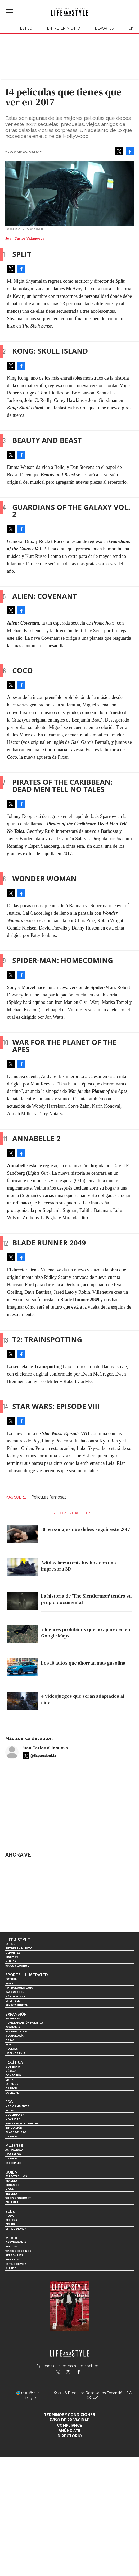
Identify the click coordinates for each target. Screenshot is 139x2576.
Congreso (13, 2075)
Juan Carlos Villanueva (45, 1748)
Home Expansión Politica (24, 2022)
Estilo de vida (15, 2228)
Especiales (13, 2163)
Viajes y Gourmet (18, 1965)
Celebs (10, 2224)
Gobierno (12, 2066)
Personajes (14, 2255)
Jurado (10, 2268)
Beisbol (11, 1983)
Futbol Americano (19, 1987)
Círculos (12, 2185)
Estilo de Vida (15, 2264)
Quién (11, 2172)
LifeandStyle (15, 2053)
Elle (10, 2211)
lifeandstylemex (72, 2373)
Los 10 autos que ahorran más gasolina (83, 1663)
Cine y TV (11, 1956)
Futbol (11, 1978)
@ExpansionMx (43, 1756)
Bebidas (11, 2246)
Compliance (69, 2425)
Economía (12, 2027)
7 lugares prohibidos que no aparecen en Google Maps (85, 1632)
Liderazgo (13, 2154)
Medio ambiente (17, 2106)
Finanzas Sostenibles (22, 2123)
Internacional (16, 2031)
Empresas (12, 2018)
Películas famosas (49, 1497)
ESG (8, 2044)
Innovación (13, 2127)
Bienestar (12, 2259)
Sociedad (12, 2092)
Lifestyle (12, 2000)
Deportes (104, 28)
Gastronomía (15, 2242)
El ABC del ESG (15, 2132)
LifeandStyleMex (58, 2373)
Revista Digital (16, 2005)
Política (14, 2062)
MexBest (14, 2238)
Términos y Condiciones (69, 2415)
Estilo (26, 28)
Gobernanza (14, 2114)
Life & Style (17, 1940)
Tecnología (14, 2035)
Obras (10, 2040)
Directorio (69, 2436)
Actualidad (14, 2149)
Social (10, 2110)
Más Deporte (15, 1996)
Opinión (11, 2088)
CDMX (9, 2079)
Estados (11, 2083)
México (10, 2070)
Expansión (16, 2014)
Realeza (11, 2180)
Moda (9, 2189)
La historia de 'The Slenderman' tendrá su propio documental (86, 1599)
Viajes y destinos (18, 2251)
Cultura (11, 2202)
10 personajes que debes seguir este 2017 (85, 1529)
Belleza (11, 2193)
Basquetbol (14, 1992)
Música (10, 1961)
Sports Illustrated (26, 1975)
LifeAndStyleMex (83, 2373)
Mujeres (11, 2048)
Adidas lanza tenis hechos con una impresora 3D (78, 1565)
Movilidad (12, 2119)
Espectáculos (16, 2176)
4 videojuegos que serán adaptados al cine (82, 1699)
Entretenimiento (63, 28)
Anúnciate (69, 2431)
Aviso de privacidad (69, 2420)
